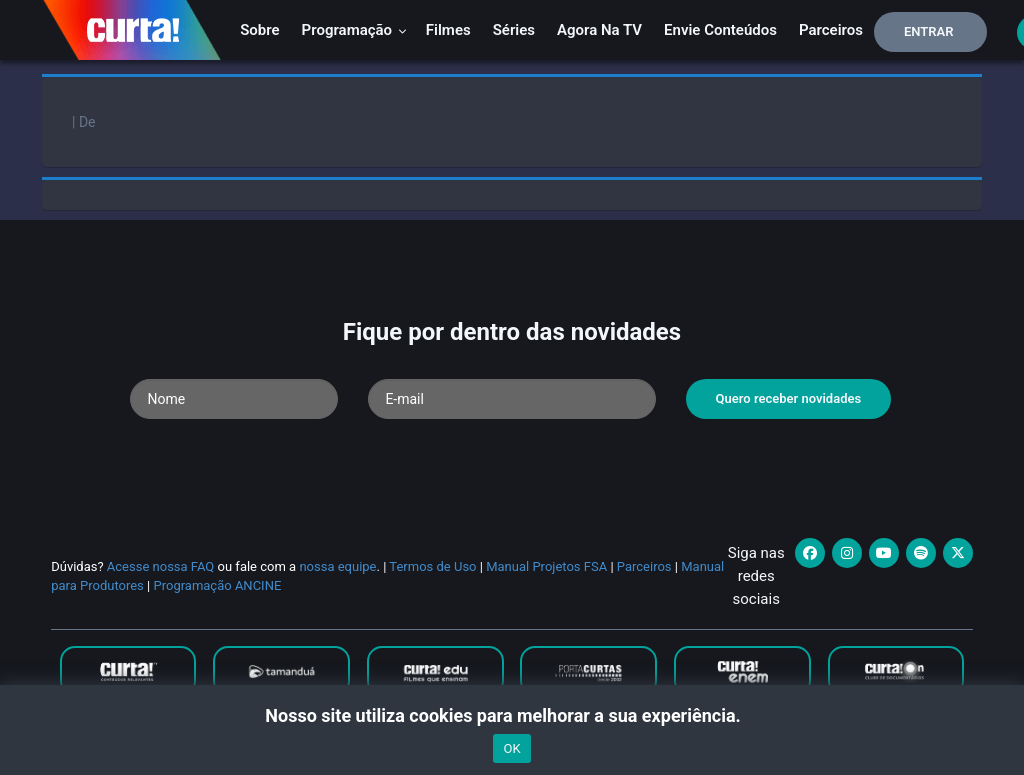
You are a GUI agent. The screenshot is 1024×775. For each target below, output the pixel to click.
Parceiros (831, 30)
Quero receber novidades (789, 398)
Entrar (929, 31)
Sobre (259, 30)
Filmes (448, 30)
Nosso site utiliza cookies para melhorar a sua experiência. (511, 715)
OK (511, 748)
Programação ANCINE (217, 585)
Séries (514, 30)
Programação (354, 30)
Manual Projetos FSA (546, 566)
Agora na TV (599, 30)
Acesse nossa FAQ (161, 566)
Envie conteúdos (720, 30)
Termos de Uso (432, 566)
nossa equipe (337, 566)
